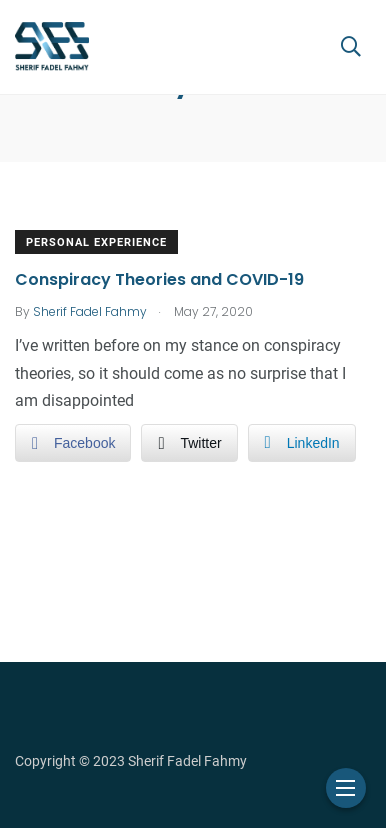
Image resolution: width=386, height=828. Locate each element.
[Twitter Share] (189, 443)
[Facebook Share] (73, 443)
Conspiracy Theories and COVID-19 (159, 279)
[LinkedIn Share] (302, 443)
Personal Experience (96, 242)
